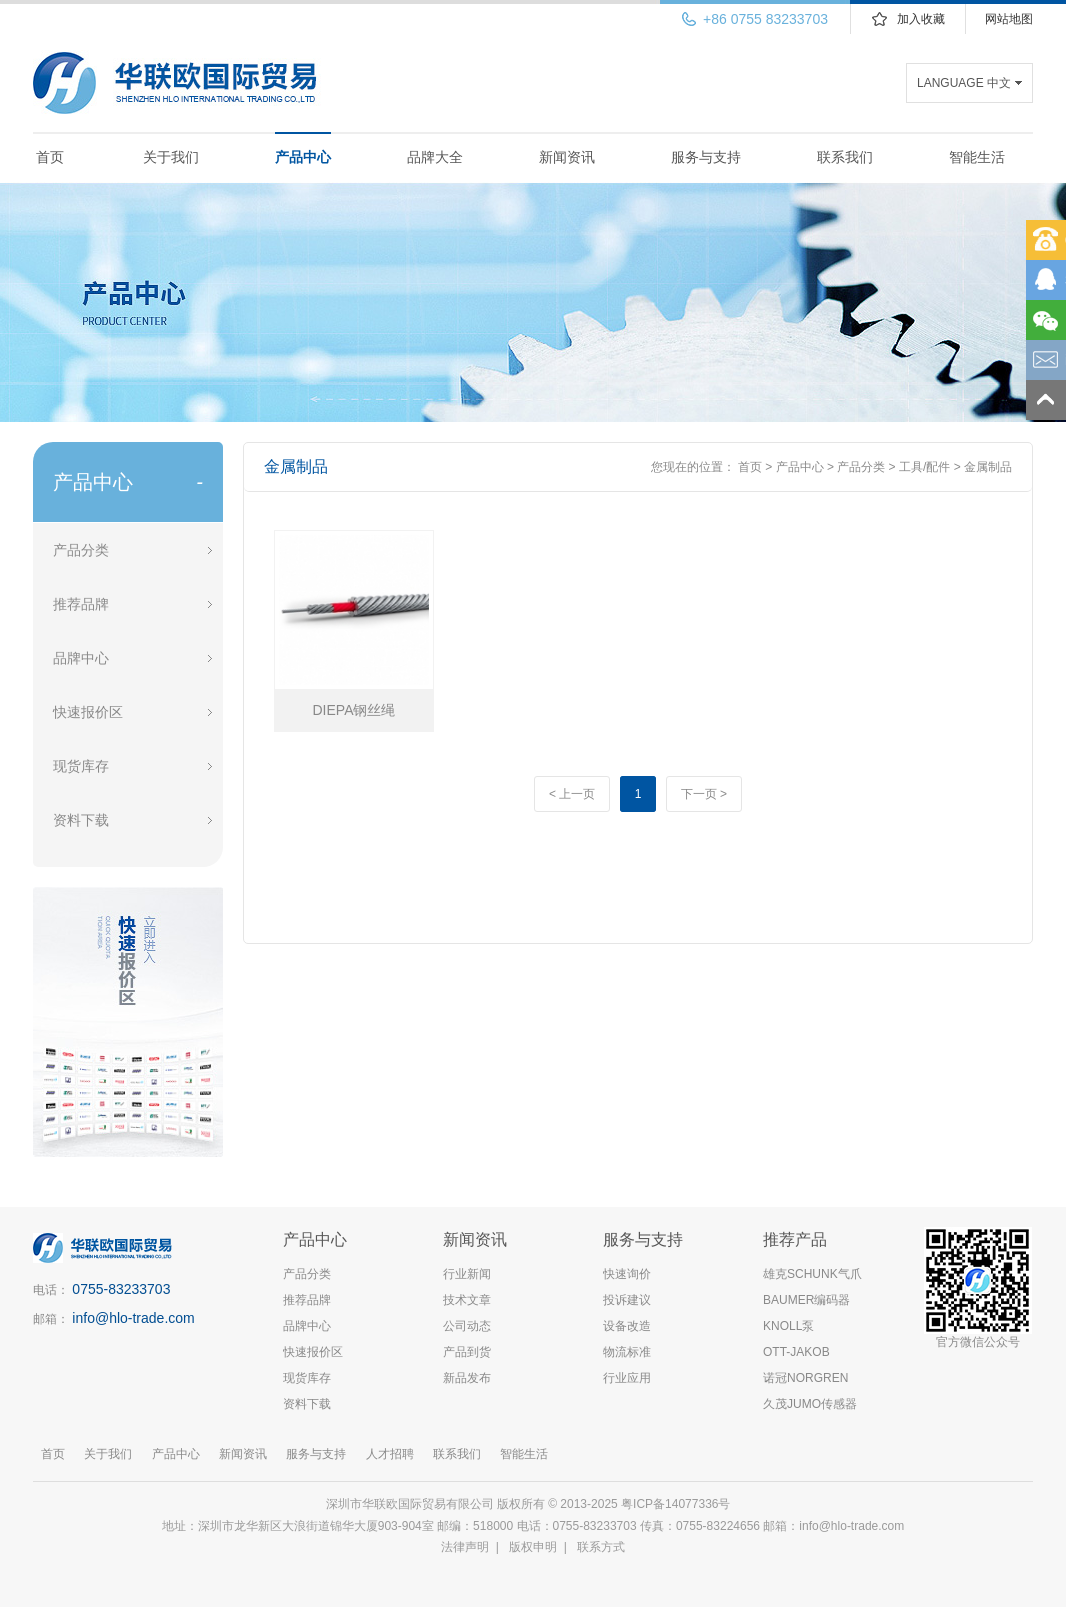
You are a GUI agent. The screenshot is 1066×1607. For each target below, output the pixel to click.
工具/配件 (924, 467)
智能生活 (977, 157)
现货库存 (81, 766)
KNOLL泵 (788, 1326)
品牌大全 (435, 157)
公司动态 (467, 1326)
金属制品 (988, 467)
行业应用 (627, 1378)
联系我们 (845, 157)
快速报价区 (88, 712)
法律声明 (465, 1547)
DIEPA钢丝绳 (354, 710)
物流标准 (627, 1352)
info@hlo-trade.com (133, 1318)
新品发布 (467, 1378)
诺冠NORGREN (805, 1378)
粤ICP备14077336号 (677, 1504)
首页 (50, 157)
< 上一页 (572, 794)
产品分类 (81, 550)
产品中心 (303, 157)
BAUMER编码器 (806, 1300)
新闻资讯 (567, 157)
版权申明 (533, 1547)
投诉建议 (627, 1300)
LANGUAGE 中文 (964, 83)
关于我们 (171, 157)
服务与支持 (706, 157)
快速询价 (627, 1274)
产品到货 (467, 1352)
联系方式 (601, 1547)
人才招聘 (390, 1454)
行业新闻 (467, 1274)
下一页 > (704, 794)
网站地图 (1009, 19)
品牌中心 (81, 658)
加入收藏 (921, 19)
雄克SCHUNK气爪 (812, 1274)
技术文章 (467, 1300)
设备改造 (627, 1326)
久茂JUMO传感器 (810, 1404)
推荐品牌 (81, 604)
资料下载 (81, 820)
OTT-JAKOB (796, 1352)
